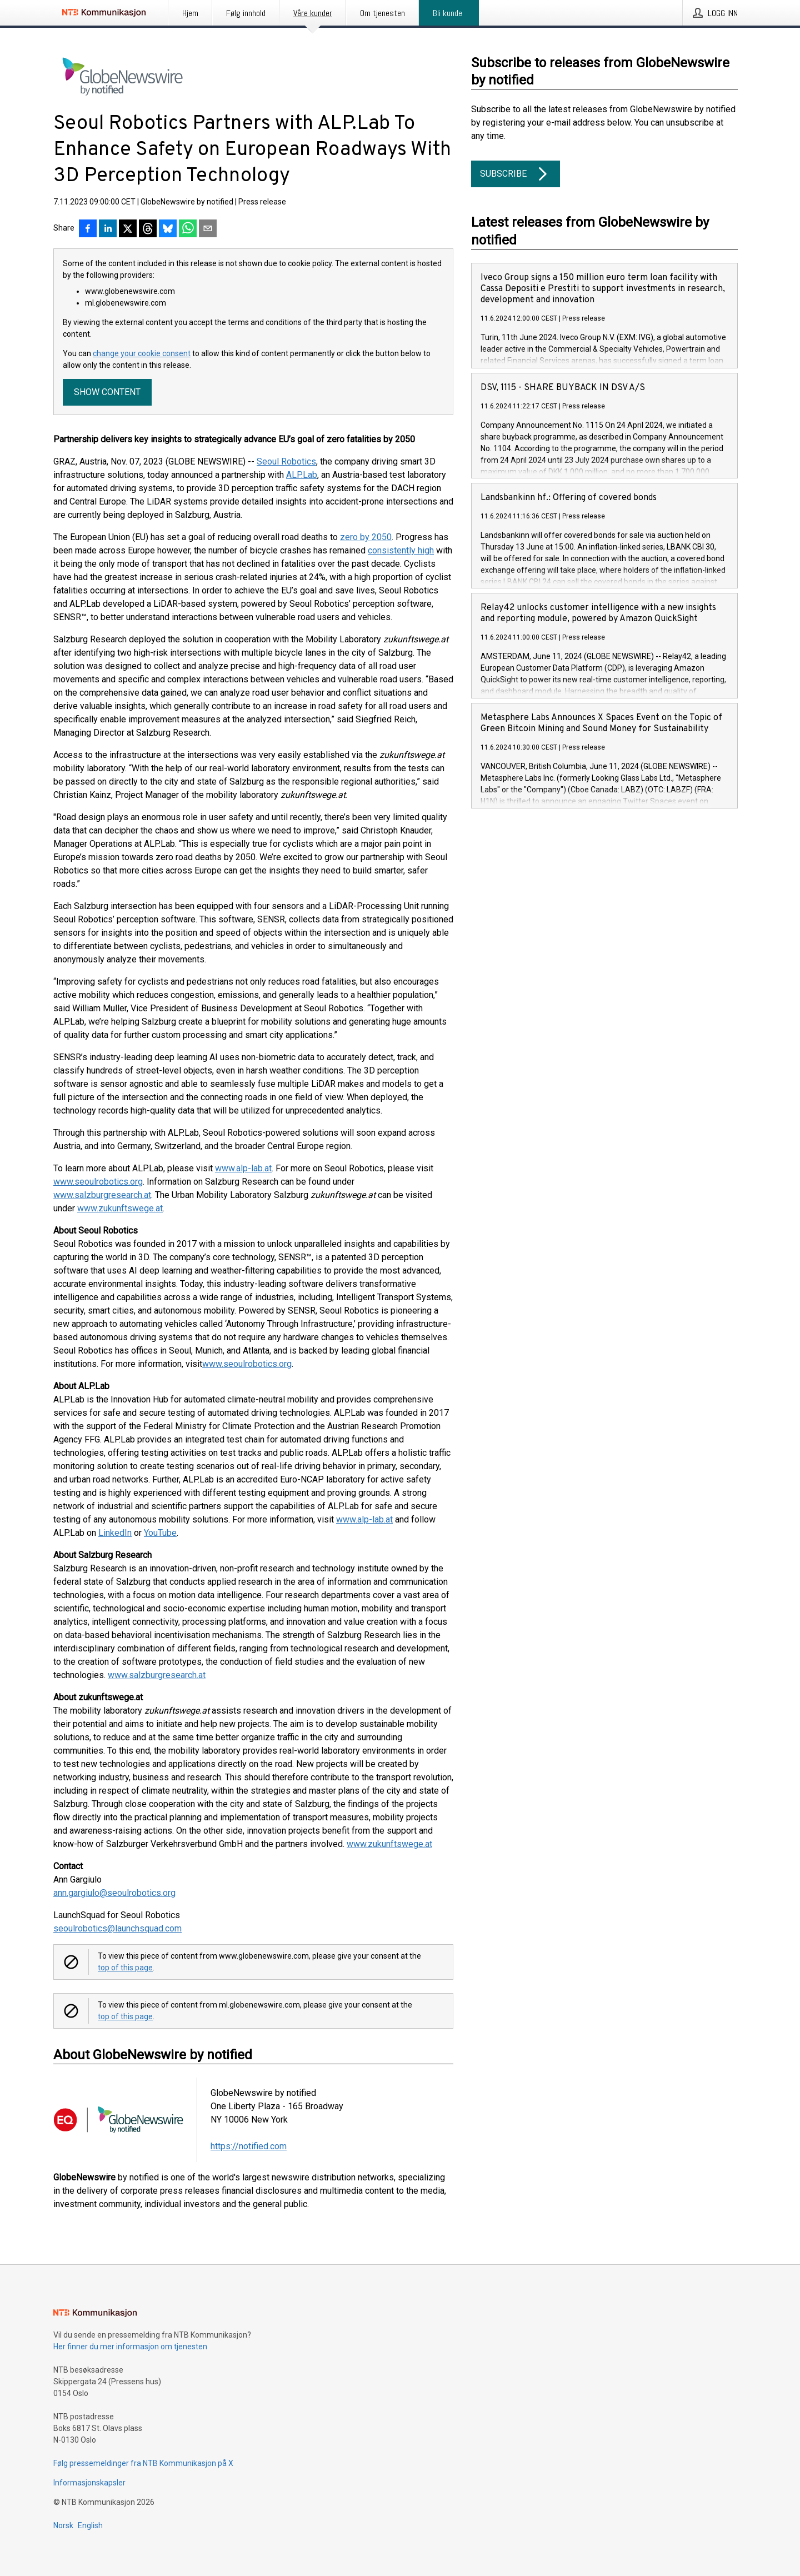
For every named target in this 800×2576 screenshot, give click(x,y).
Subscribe (515, 174)
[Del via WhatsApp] (188, 229)
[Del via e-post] (208, 229)
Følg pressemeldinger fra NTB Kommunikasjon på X (143, 2463)
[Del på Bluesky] (168, 229)
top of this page (125, 1967)
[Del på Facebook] (88, 229)
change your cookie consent (142, 353)
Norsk (63, 2525)
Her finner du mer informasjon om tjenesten (130, 2346)
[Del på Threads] (148, 229)
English (90, 2525)
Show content (107, 392)
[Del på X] (128, 229)
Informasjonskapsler (89, 2482)
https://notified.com (249, 2146)
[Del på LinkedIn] (108, 229)
